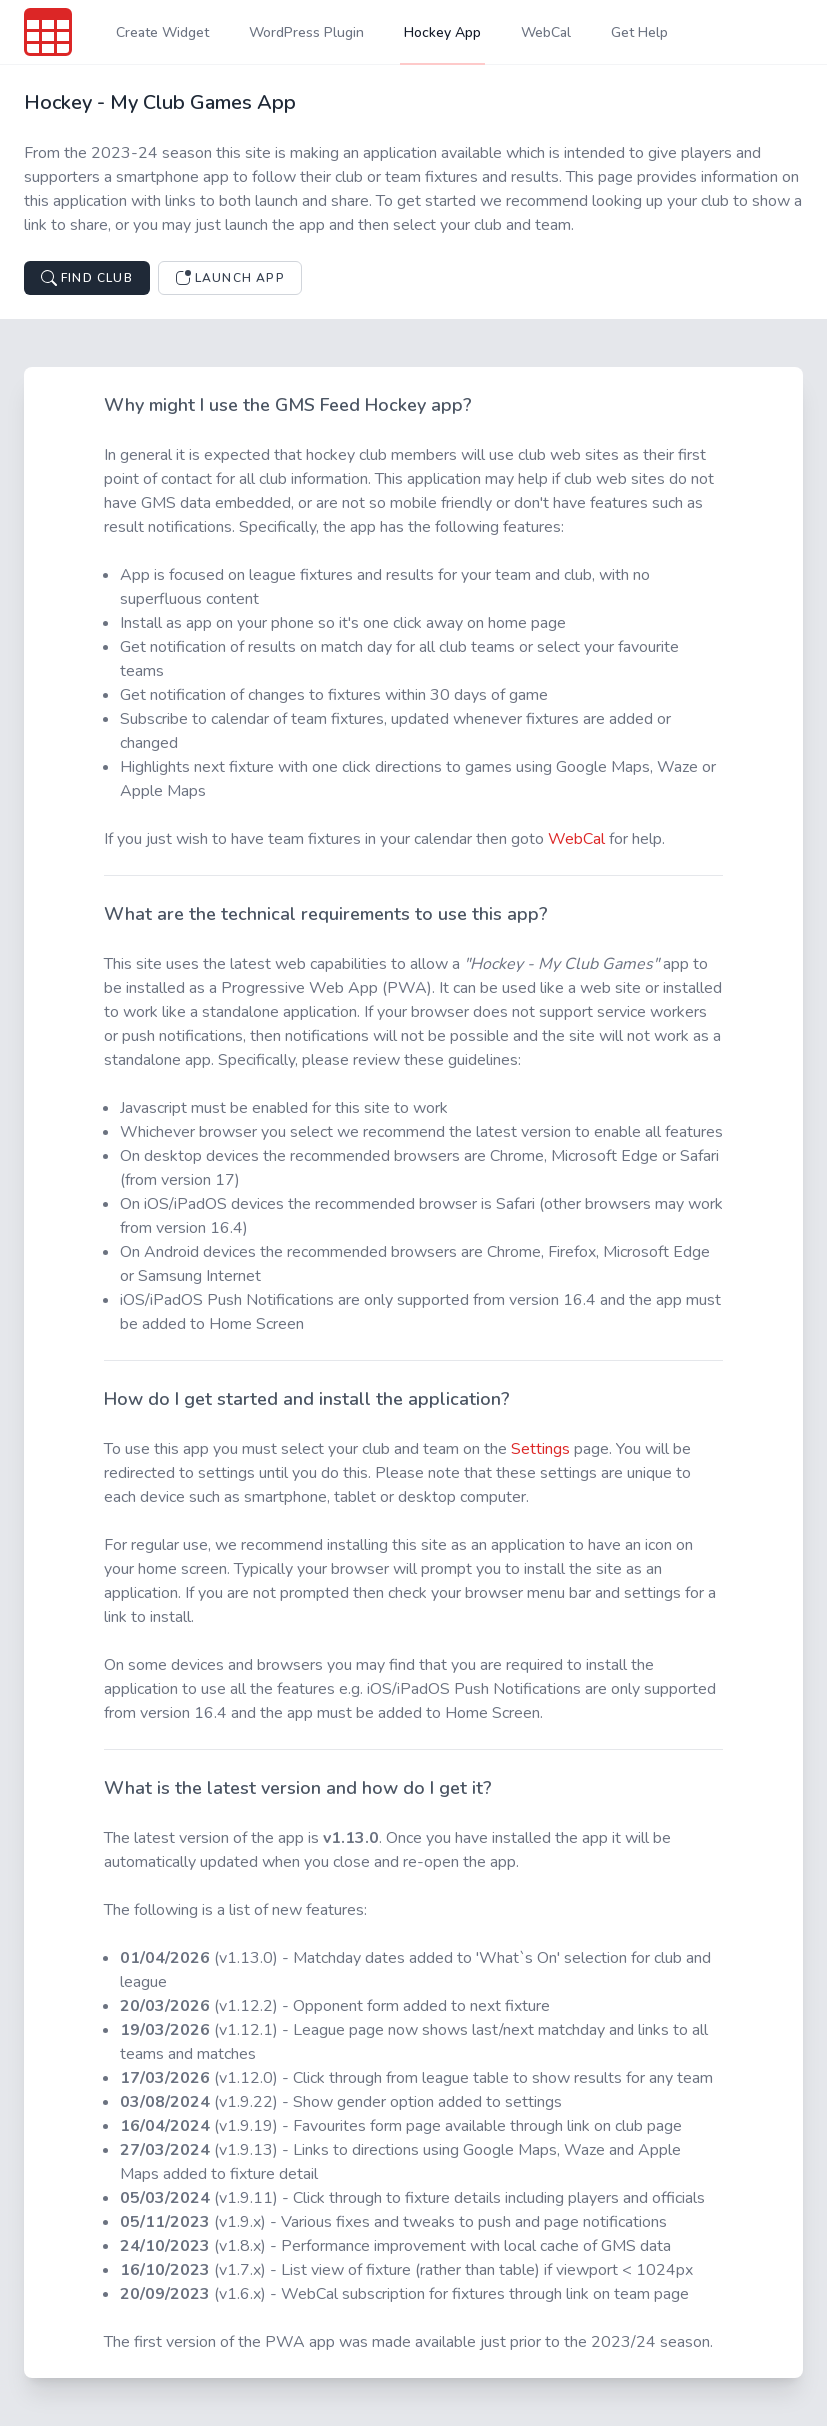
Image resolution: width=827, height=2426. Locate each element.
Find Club (87, 278)
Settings (540, 1449)
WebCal (576, 839)
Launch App (230, 278)
